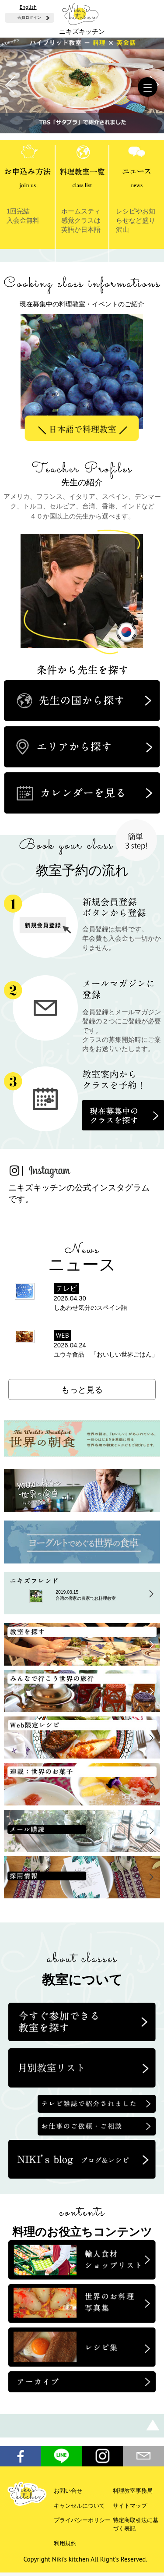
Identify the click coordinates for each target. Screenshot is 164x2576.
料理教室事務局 (133, 2490)
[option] (82, 375)
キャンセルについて (79, 2505)
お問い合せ (68, 2490)
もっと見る (82, 1389)
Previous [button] (55, 358)
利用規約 (65, 2543)
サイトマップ (130, 2505)
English (28, 6)
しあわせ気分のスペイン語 (90, 1307)
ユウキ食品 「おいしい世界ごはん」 (106, 1354)
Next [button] (113, 358)
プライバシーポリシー (82, 2520)
